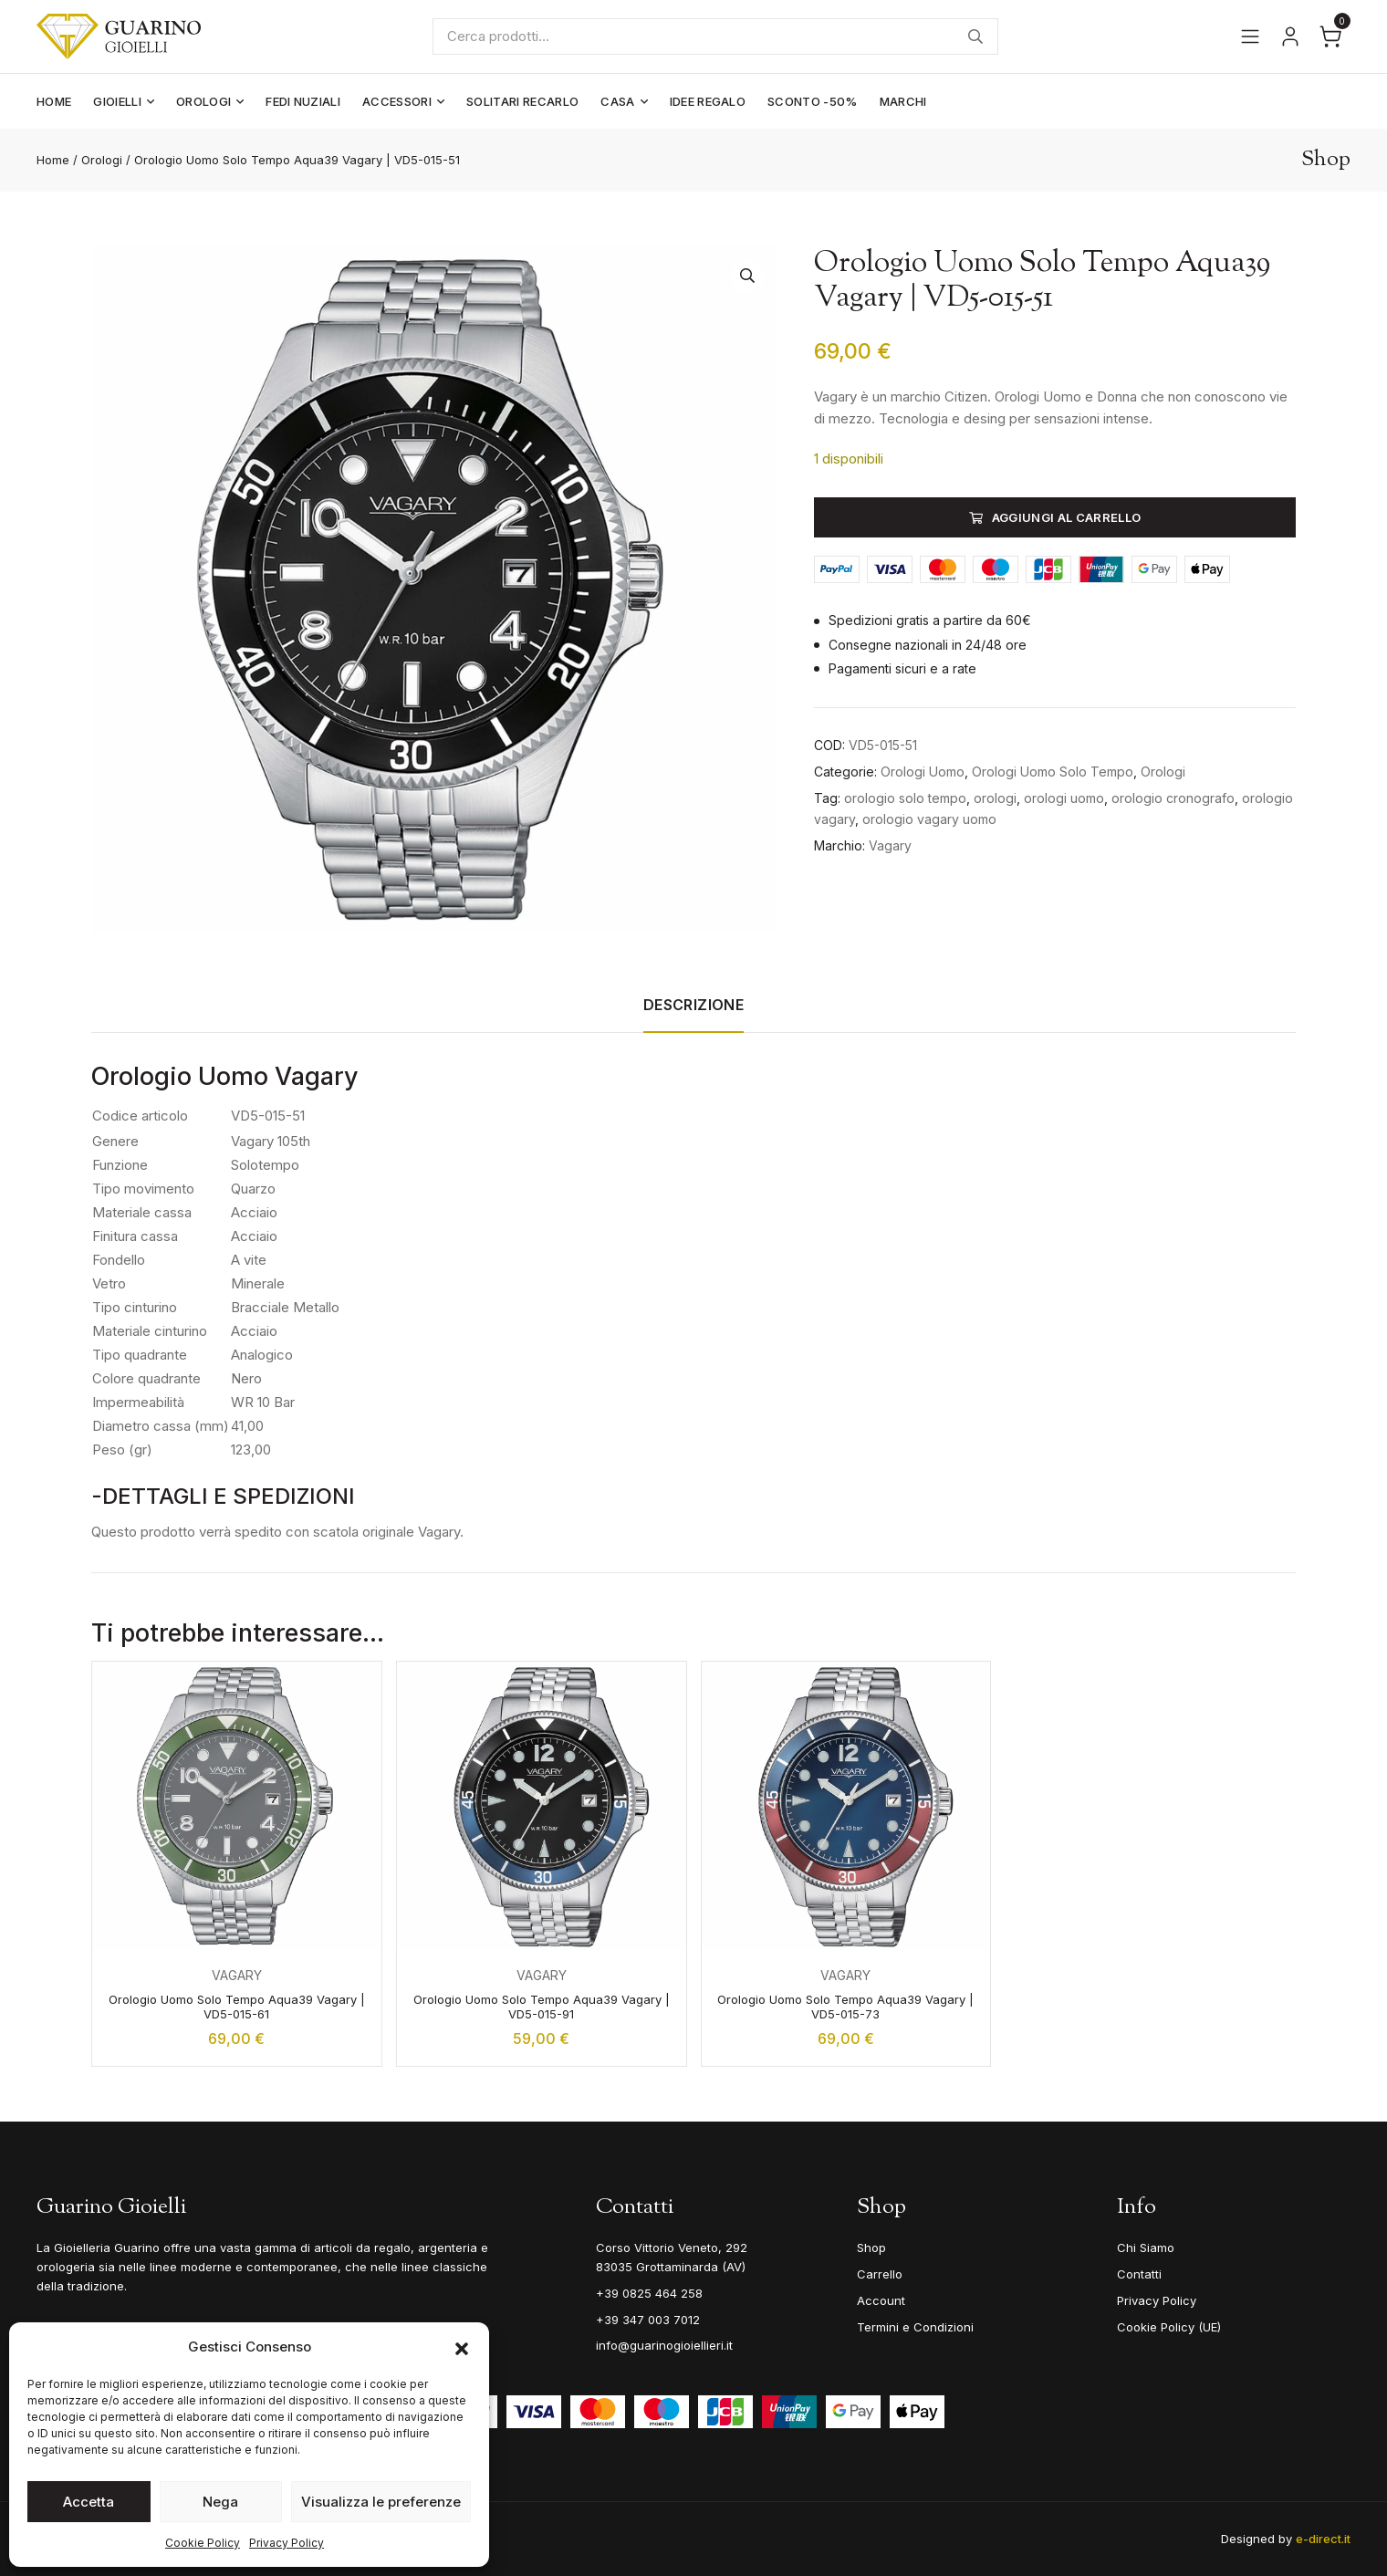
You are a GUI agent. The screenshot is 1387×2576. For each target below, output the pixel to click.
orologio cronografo (1173, 798)
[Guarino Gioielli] (119, 36)
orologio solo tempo (905, 798)
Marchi (903, 101)
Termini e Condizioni (915, 2327)
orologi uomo (1064, 798)
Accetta (88, 2501)
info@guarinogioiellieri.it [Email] (664, 2345)
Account (881, 2300)
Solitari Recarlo (522, 101)
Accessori (397, 101)
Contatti (1139, 2274)
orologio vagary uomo (929, 819)
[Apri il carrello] (1330, 36)
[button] (462, 2347)
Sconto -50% (812, 101)
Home (53, 101)
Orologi (203, 101)
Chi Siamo (1145, 2247)
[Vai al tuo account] (1290, 36)
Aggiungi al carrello (1067, 517)
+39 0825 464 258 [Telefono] (649, 2293)
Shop (871, 2247)
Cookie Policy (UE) (1169, 2327)
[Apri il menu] (1250, 36)
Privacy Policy (286, 2543)
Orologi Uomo (923, 771)
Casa (617, 101)
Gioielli (117, 101)
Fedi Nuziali (303, 101)
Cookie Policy (202, 2543)
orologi (995, 798)
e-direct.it (1323, 2538)
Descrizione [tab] (693, 1005)
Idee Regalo (708, 101)
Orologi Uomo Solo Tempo (1052, 771)
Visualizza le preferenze (381, 2501)
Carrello (879, 2274)
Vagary (890, 845)
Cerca (976, 36)
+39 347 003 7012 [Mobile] (648, 2319)
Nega (220, 2501)
